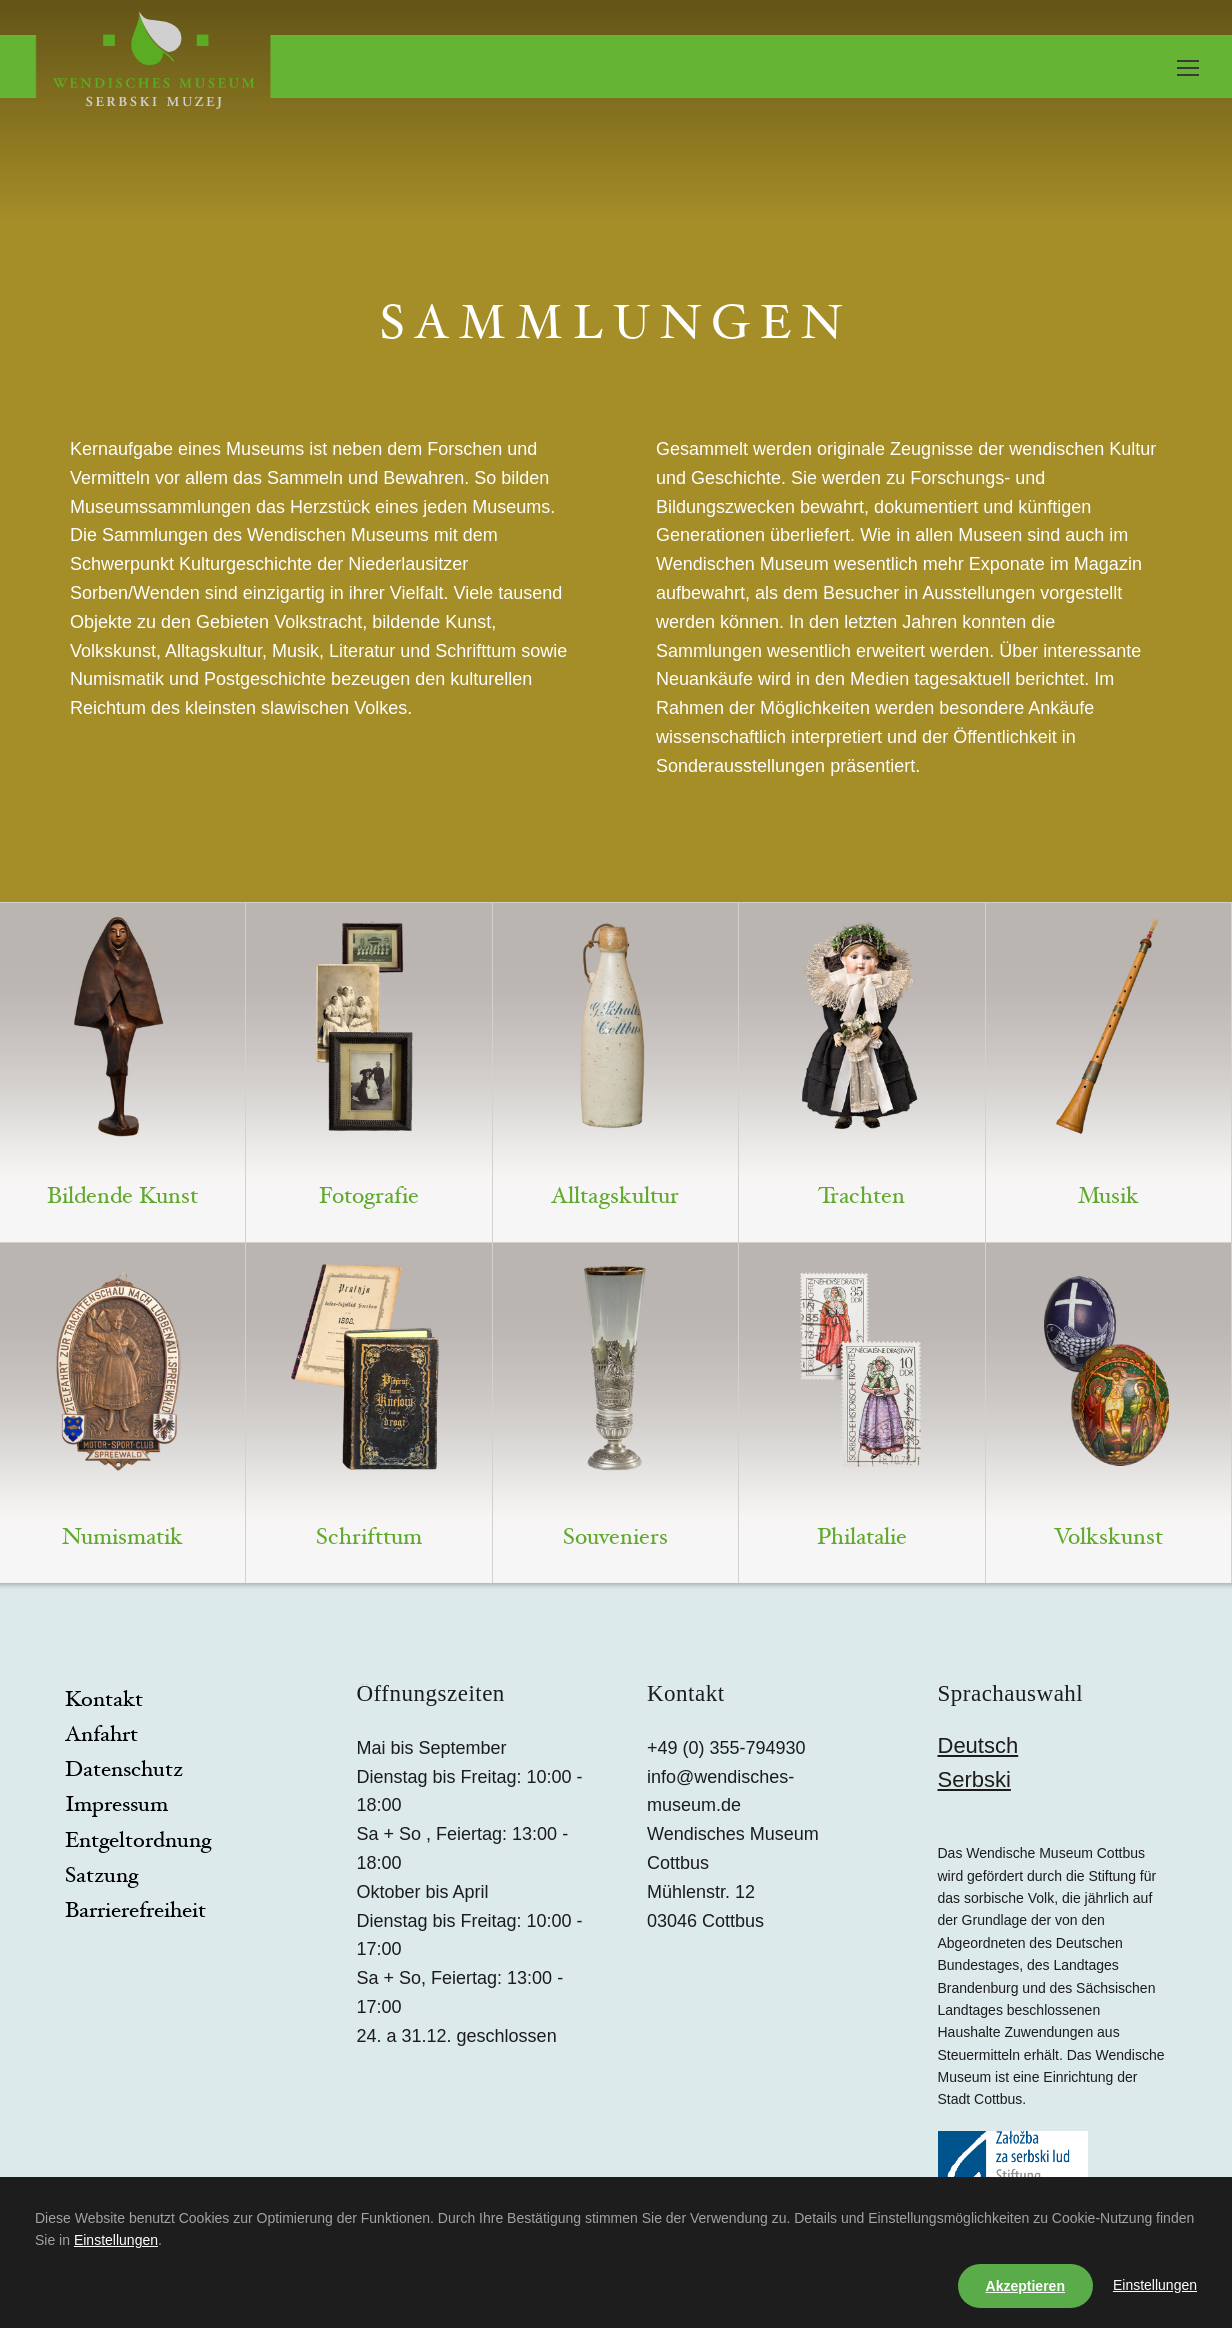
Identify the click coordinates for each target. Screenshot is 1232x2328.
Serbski (974, 1779)
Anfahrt (101, 1736)
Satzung (101, 1877)
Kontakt (104, 1701)
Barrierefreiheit (135, 1912)
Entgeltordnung (138, 1842)
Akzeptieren (1025, 2286)
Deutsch (978, 1745)
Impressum (116, 1806)
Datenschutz (124, 1771)
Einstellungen (116, 2240)
